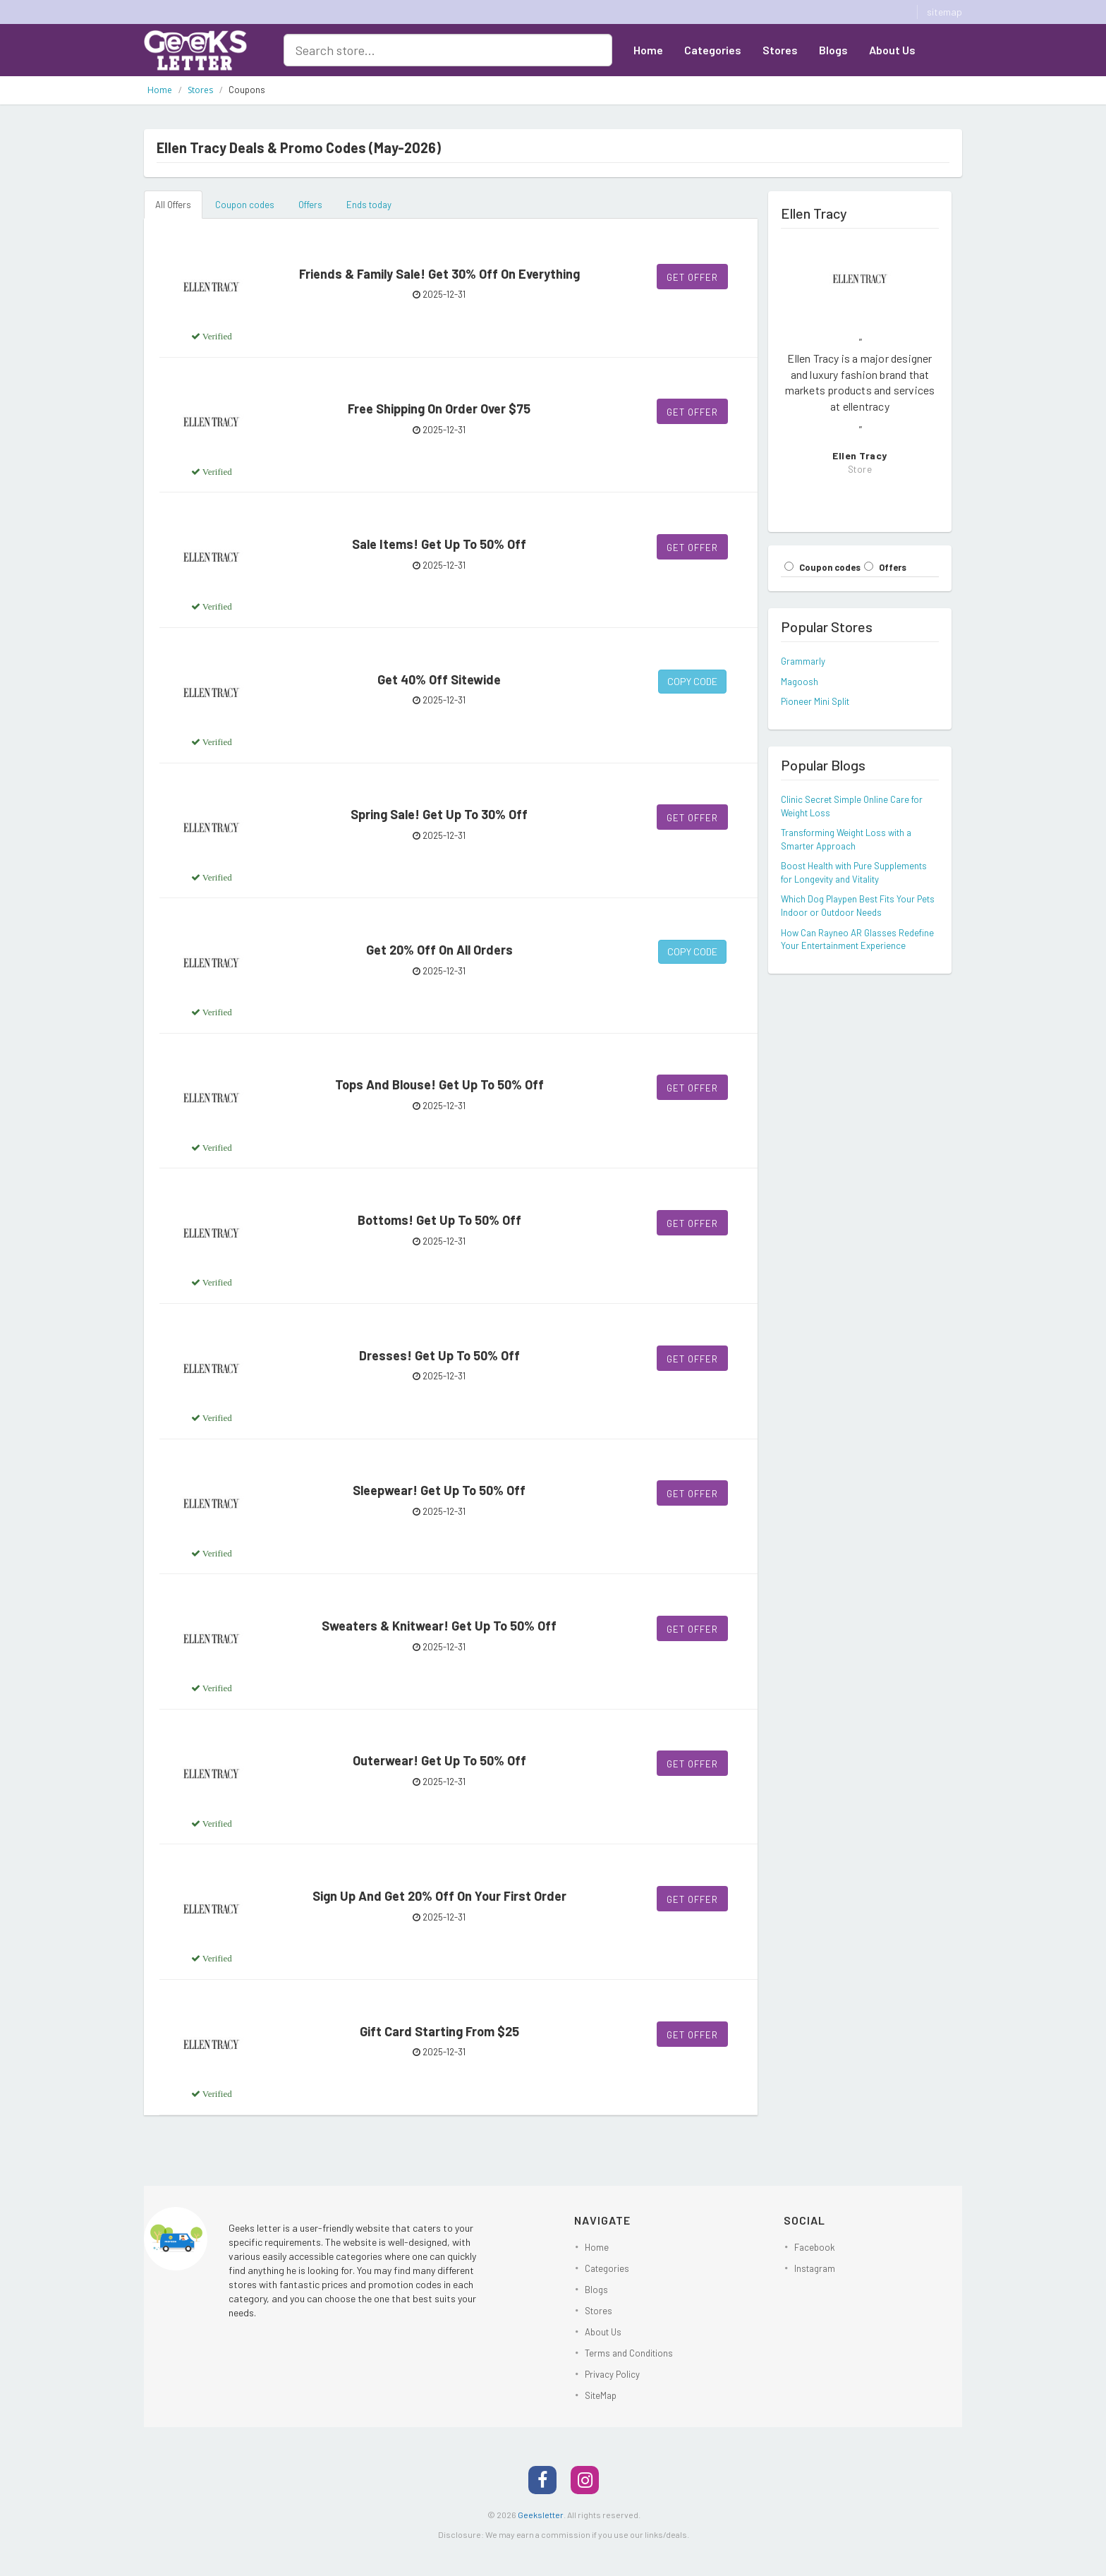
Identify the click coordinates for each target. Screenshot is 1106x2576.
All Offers (173, 204)
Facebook (814, 2247)
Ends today (368, 204)
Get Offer (692, 277)
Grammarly (803, 661)
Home (648, 49)
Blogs (833, 49)
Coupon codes (244, 204)
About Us (892, 49)
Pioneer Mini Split (815, 701)
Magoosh (799, 681)
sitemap (944, 12)
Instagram (814, 2268)
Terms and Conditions (629, 2353)
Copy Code (692, 681)
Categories (712, 49)
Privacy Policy (612, 2374)
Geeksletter (541, 2515)
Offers (310, 204)
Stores (780, 49)
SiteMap (600, 2395)
